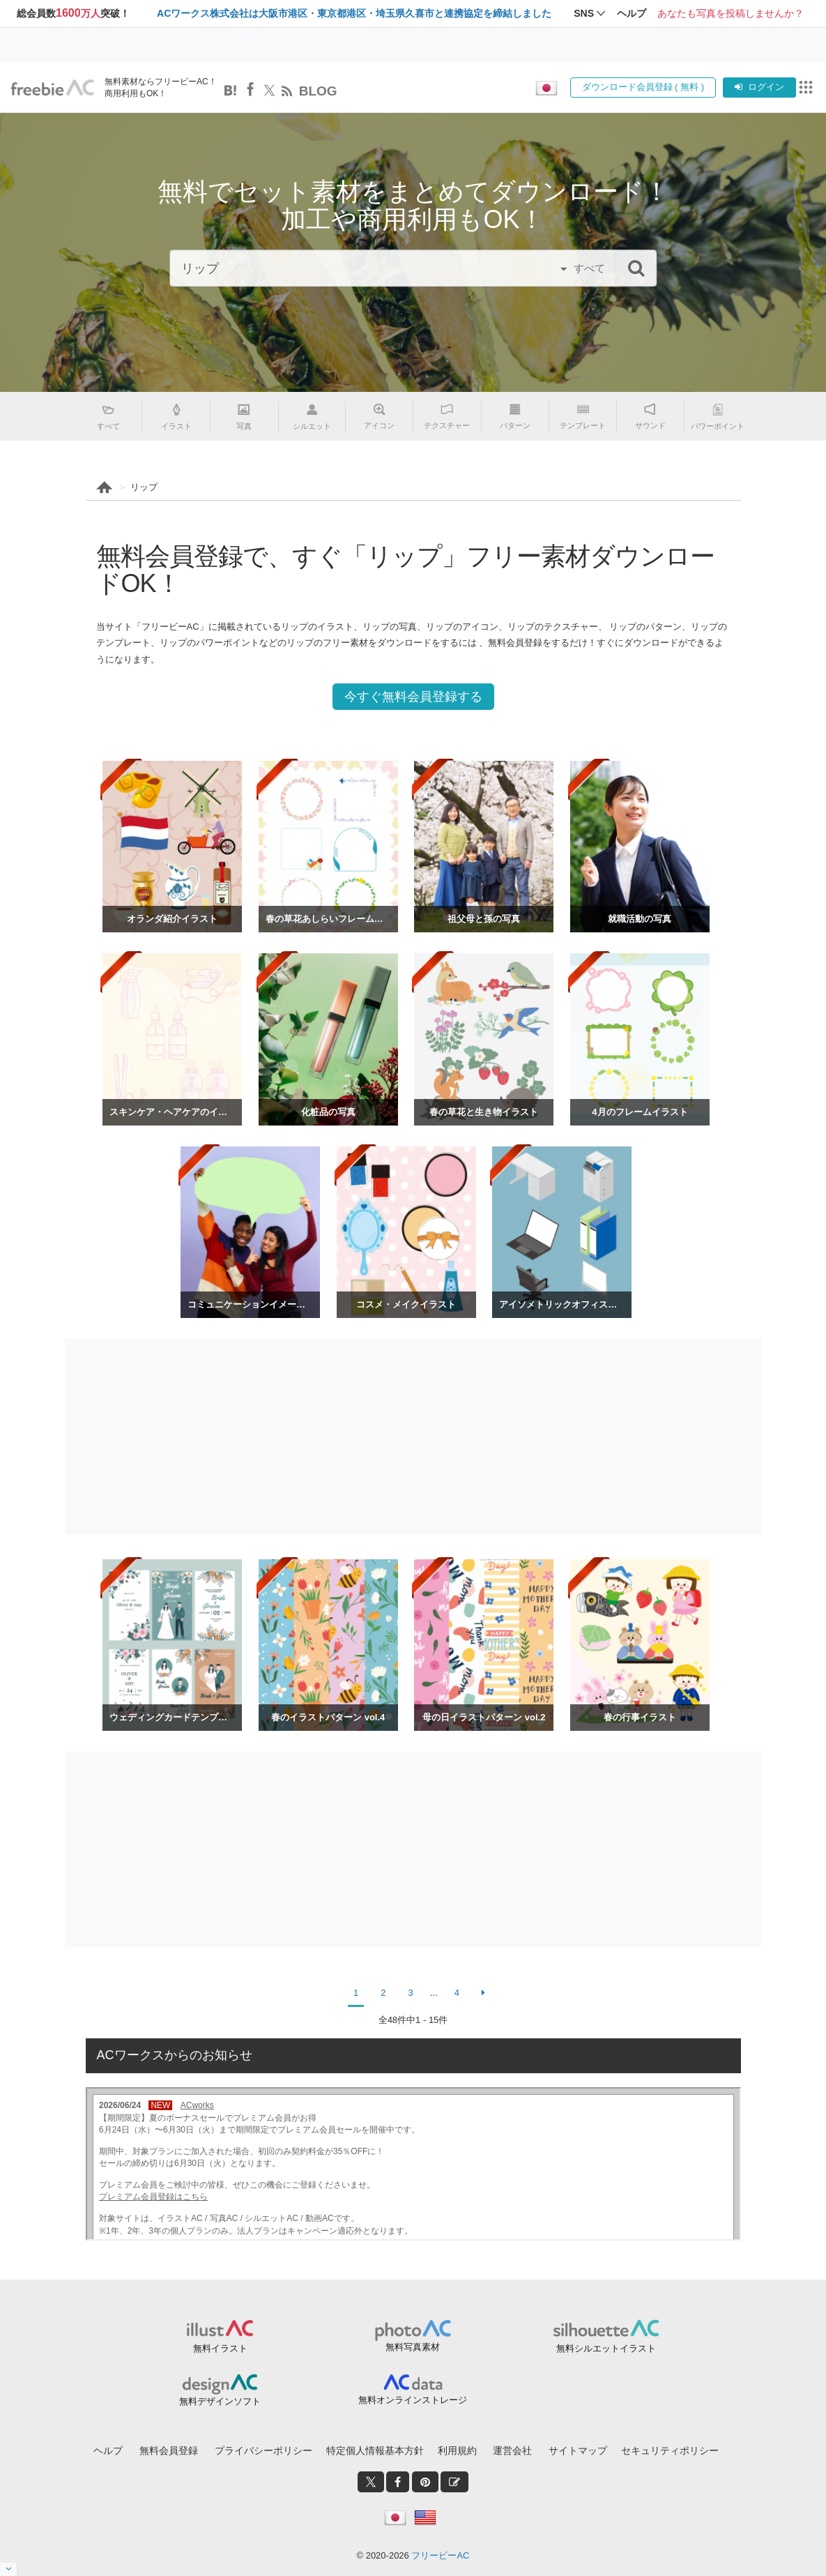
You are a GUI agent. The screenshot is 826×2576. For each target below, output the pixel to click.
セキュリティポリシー (670, 2450)
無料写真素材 (412, 2347)
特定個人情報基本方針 (375, 2450)
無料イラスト (220, 2348)
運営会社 (512, 2450)
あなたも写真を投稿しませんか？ (730, 13)
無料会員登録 (168, 2450)
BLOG (318, 91)
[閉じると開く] (8, 2569)
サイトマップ (578, 2450)
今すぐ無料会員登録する (413, 697)
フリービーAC (440, 2555)
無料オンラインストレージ (412, 2400)
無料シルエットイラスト (606, 2348)
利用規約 (457, 2450)
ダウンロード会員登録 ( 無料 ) (643, 87)
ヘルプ (108, 2450)
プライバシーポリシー (263, 2450)
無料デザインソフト (220, 2401)
